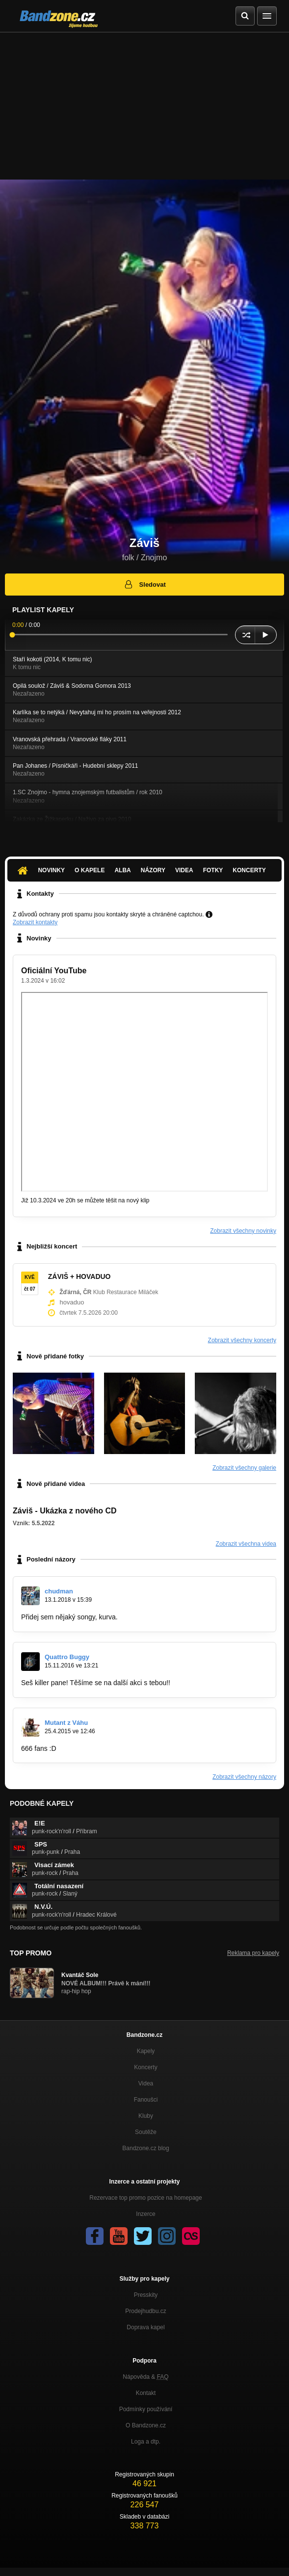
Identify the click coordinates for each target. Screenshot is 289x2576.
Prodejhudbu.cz (145, 2311)
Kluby (145, 2115)
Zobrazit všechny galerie (244, 1467)
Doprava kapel (145, 2327)
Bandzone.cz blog (145, 2148)
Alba (122, 870)
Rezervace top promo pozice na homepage (145, 2197)
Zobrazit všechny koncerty (242, 1340)
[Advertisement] (144, 106)
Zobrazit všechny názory (244, 1776)
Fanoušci (146, 2099)
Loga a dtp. (145, 2441)
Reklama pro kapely (253, 1953)
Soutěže (146, 2132)
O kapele (90, 870)
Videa (184, 870)
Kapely (146, 2051)
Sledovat (144, 584)
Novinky (51, 870)
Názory (153, 870)
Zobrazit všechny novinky (243, 1230)
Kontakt (146, 2393)
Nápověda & (145, 2376)
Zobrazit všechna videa (246, 1543)
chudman (59, 1591)
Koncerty (249, 870)
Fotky (213, 870)
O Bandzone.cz (146, 2425)
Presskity (146, 2294)
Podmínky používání (146, 2409)
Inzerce (145, 2214)
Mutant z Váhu (66, 1722)
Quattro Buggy (67, 1657)
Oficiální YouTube (53, 970)
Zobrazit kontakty (35, 922)
